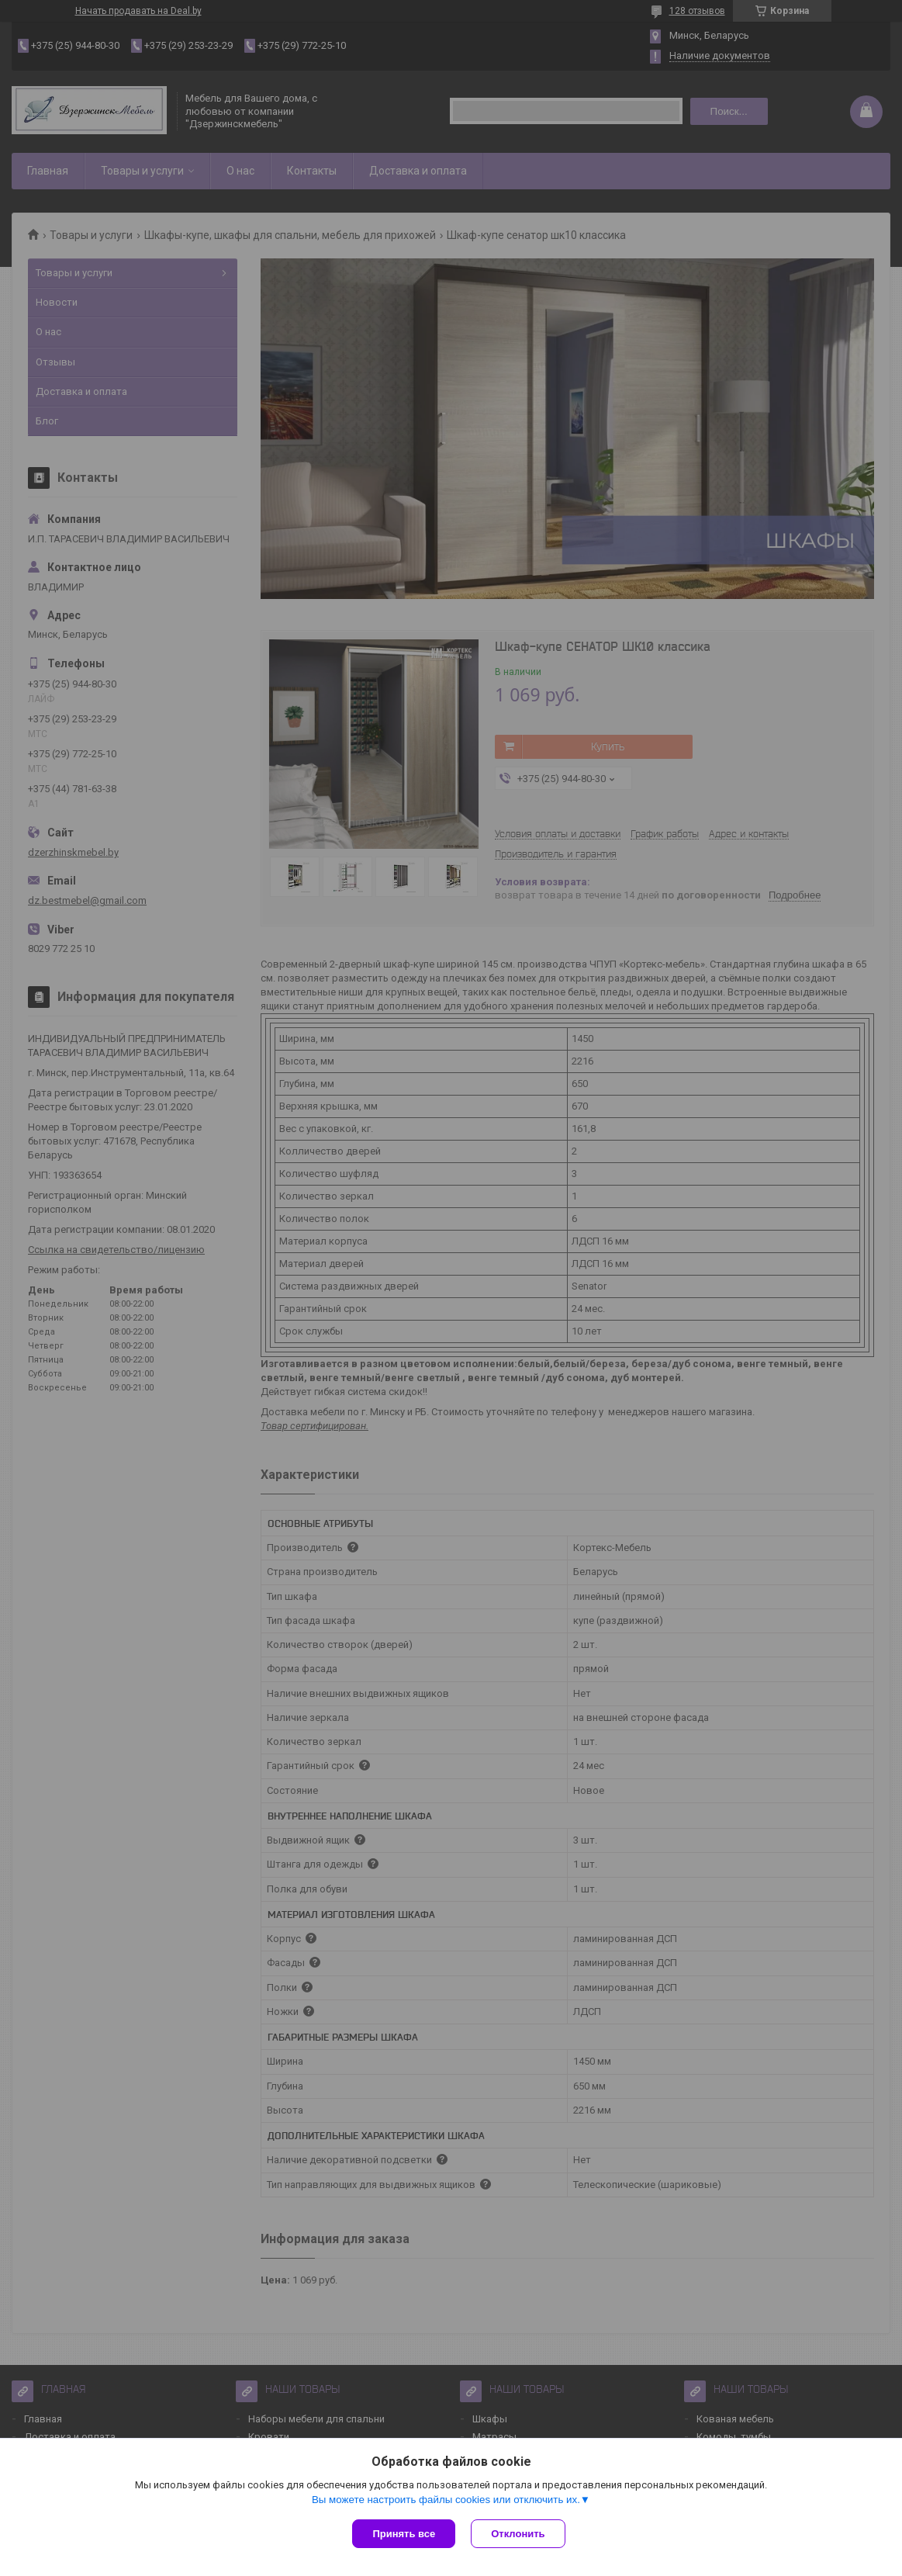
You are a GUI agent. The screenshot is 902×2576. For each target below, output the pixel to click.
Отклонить (517, 2534)
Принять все (403, 2534)
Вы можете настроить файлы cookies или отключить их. (446, 2499)
